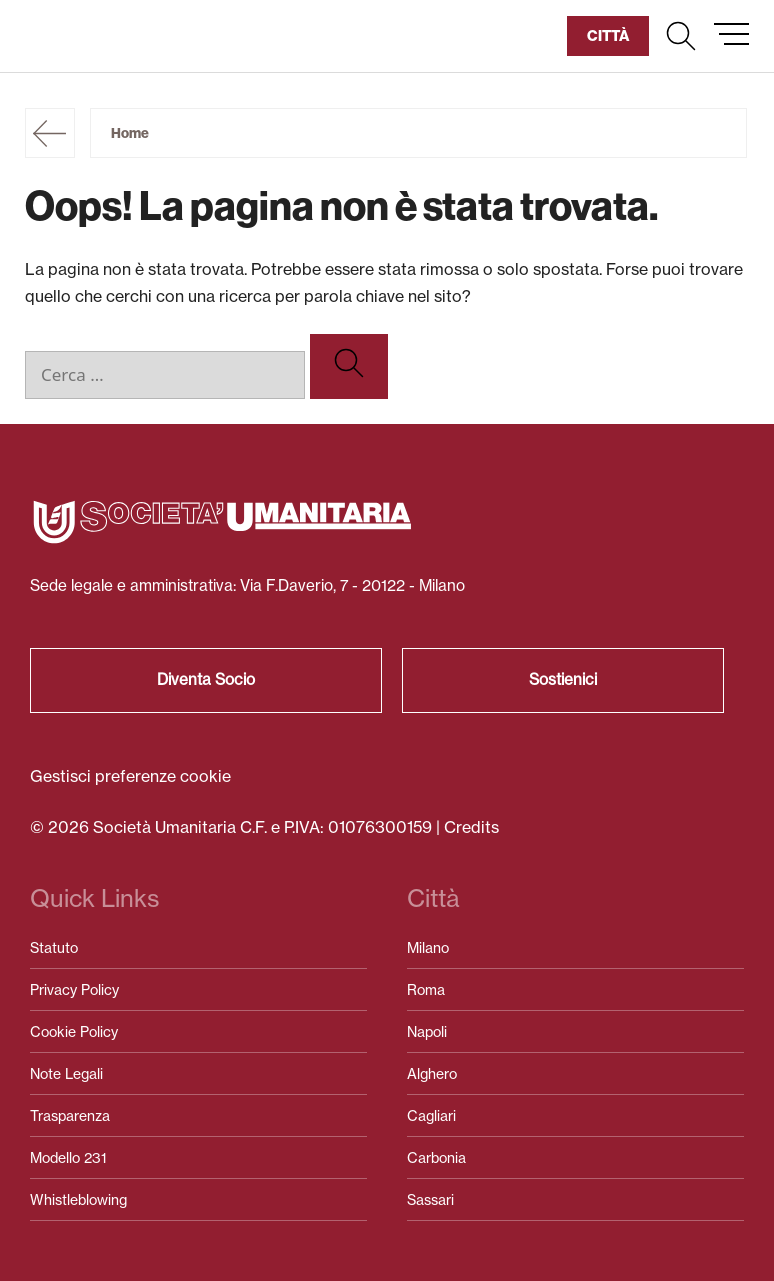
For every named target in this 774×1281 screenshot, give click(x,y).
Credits (471, 827)
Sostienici (563, 679)
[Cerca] (349, 366)
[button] (681, 36)
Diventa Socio (206, 679)
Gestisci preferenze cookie (130, 776)
